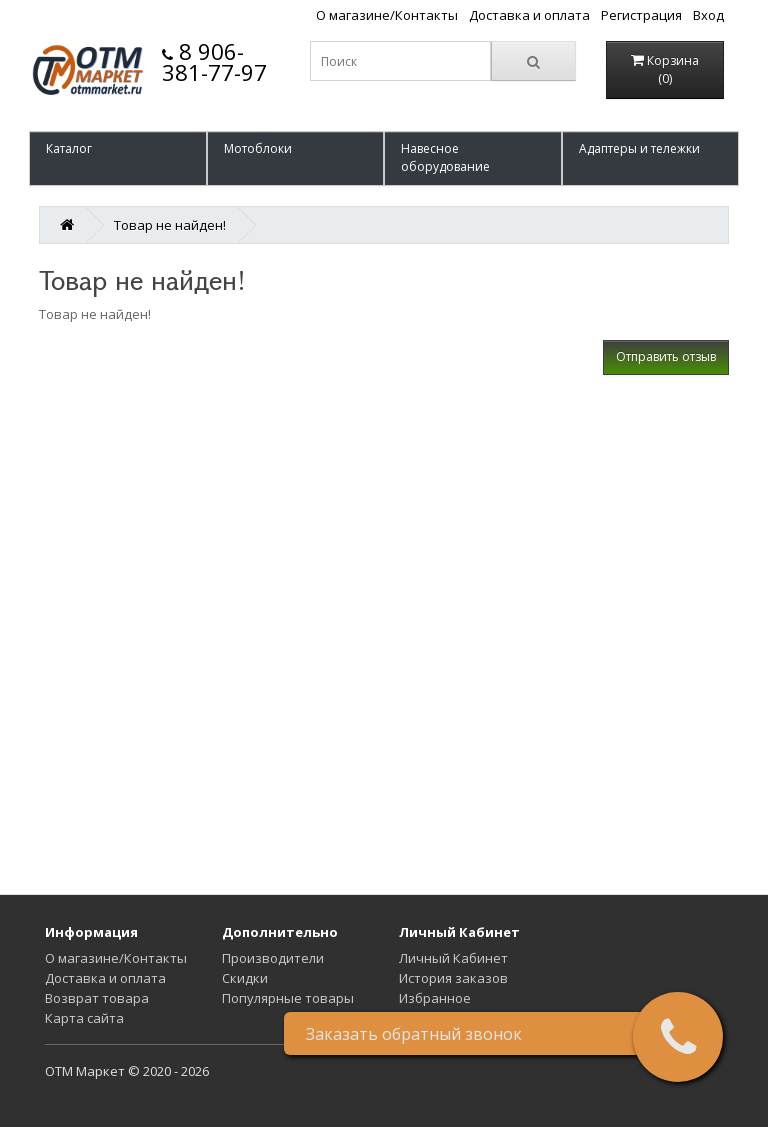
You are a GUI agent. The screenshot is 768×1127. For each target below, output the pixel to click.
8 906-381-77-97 (214, 61)
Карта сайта (84, 1018)
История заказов (453, 978)
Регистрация (641, 15)
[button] (118, 158)
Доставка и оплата (529, 15)
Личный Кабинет (453, 958)
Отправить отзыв (666, 356)
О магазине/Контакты (387, 15)
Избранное (435, 998)
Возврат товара (97, 998)
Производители (273, 958)
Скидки (245, 978)
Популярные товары (288, 998)
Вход (708, 15)
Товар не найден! (170, 225)
